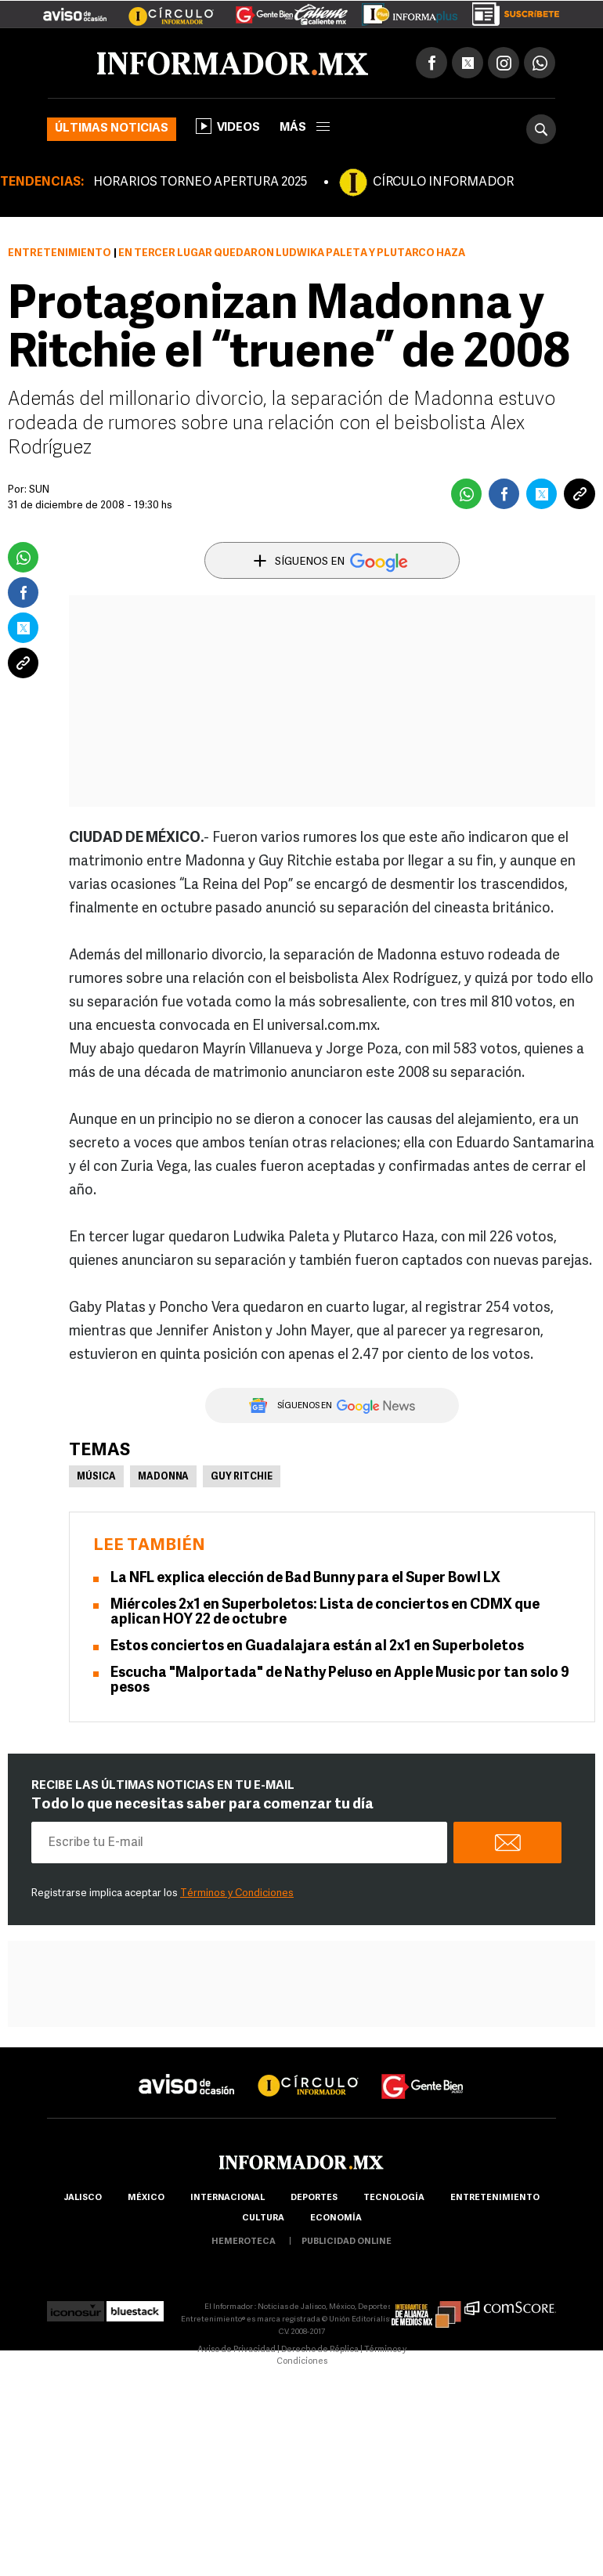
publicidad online (347, 2242)
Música (96, 1477)
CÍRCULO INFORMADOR (443, 182)
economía (336, 2218)
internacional (227, 2198)
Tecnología (393, 2198)
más (305, 128)
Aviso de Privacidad (236, 2350)
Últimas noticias (111, 129)
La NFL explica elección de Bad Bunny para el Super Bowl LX (305, 1578)
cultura (263, 2218)
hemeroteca (243, 2242)
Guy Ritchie (242, 1477)
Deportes (314, 2198)
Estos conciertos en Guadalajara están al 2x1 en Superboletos (317, 1646)
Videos (228, 126)
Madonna (163, 1477)
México (146, 2198)
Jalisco (82, 2198)
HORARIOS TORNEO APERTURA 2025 (200, 182)
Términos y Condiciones (237, 1893)
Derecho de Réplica (320, 2350)
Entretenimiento (59, 253)
